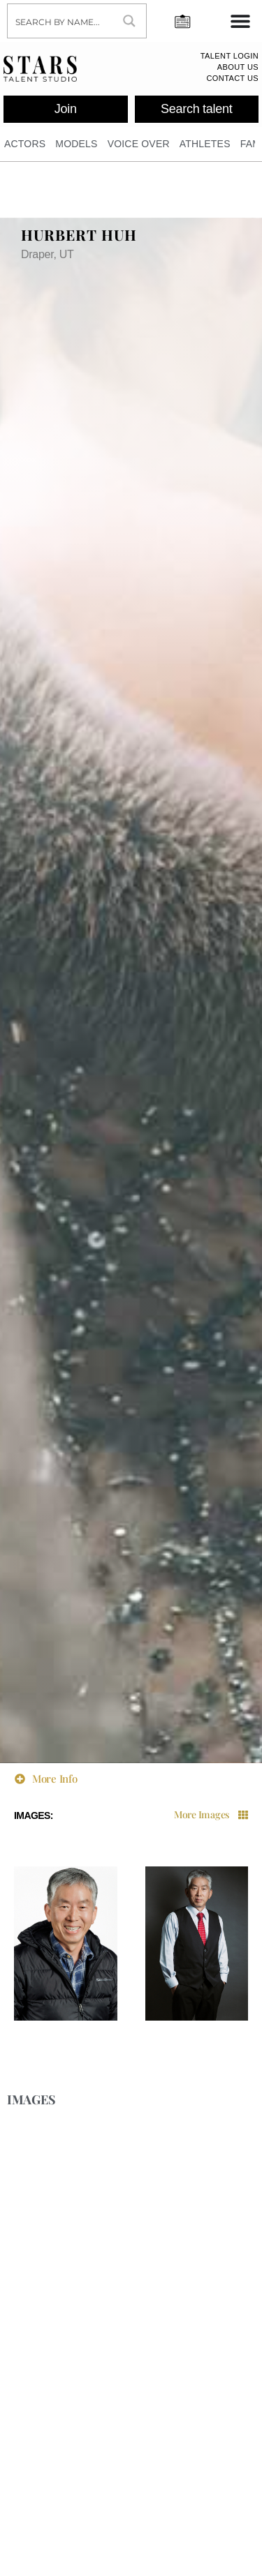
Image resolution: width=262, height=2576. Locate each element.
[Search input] (60, 20)
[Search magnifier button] (129, 21)
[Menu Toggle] (240, 20)
